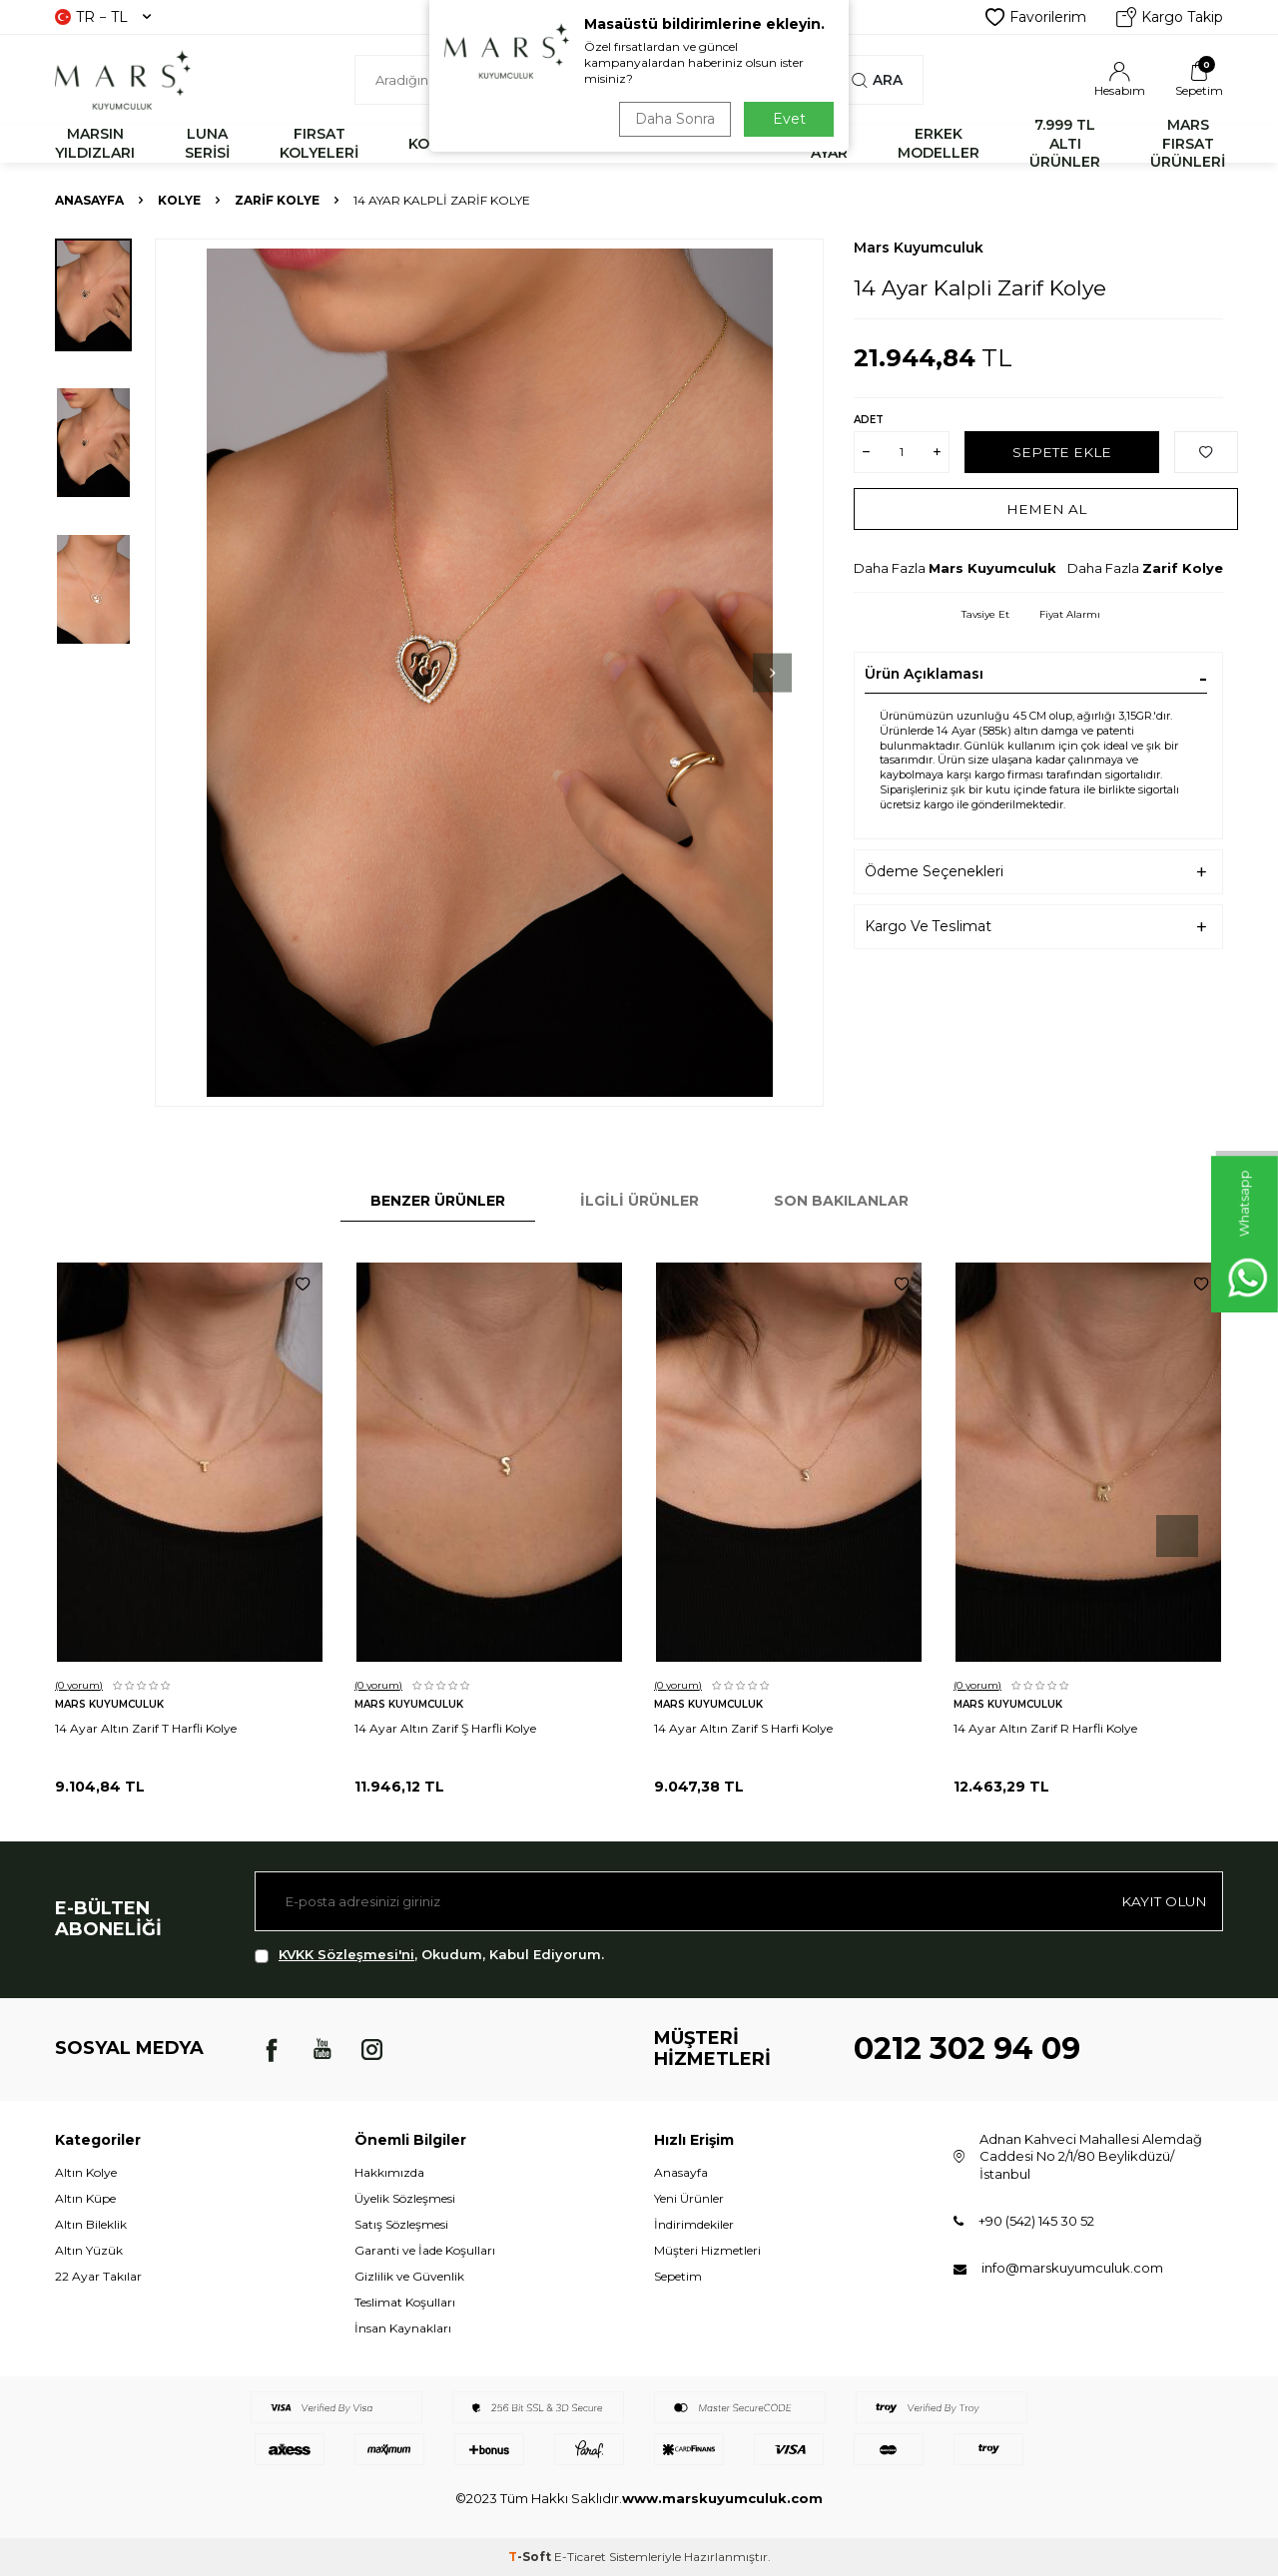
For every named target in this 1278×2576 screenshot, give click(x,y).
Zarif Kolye (277, 200)
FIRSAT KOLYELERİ (319, 143)
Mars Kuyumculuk (918, 248)
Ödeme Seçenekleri (934, 871)
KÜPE (741, 144)
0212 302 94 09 (967, 2048)
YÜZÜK (645, 144)
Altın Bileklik (91, 2224)
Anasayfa (89, 200)
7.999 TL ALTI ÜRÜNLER (1064, 144)
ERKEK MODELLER (938, 143)
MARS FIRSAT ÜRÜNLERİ (1187, 144)
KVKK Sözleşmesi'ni (346, 1954)
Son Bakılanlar (841, 1201)
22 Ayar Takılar (98, 2276)
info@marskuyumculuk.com (1072, 2268)
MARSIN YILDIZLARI (95, 143)
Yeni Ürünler (689, 2198)
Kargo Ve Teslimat (928, 926)
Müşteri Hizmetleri (707, 2250)
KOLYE (431, 144)
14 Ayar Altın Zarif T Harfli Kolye (146, 1728)
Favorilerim (1035, 17)
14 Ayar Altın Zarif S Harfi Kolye (743, 1728)
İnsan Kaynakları (402, 2327)
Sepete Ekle (1061, 451)
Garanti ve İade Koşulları (424, 2250)
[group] (489, 673)
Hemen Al (1045, 508)
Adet (869, 419)
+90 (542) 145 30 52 (1036, 2221)
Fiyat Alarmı (1069, 614)
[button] (748, 673)
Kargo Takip (1169, 17)
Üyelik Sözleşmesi (404, 2198)
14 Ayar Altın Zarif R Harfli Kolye (1045, 1728)
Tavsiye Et (985, 614)
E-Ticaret (580, 2556)
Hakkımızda (389, 2172)
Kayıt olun (1162, 1901)
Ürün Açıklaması (924, 674)
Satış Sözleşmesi (401, 2224)
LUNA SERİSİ (207, 143)
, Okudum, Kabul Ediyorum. (429, 1954)
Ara (877, 80)
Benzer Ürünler (437, 1201)
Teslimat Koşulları (404, 2302)
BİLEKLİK (537, 144)
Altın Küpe (85, 2198)
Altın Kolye (86, 2172)
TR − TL (103, 17)
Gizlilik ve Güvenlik (409, 2276)
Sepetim (678, 2276)
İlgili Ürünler (639, 1201)
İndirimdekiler (694, 2224)
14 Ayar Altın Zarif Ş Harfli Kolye (445, 1728)
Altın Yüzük (89, 2250)
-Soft (531, 2556)
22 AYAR (829, 143)
